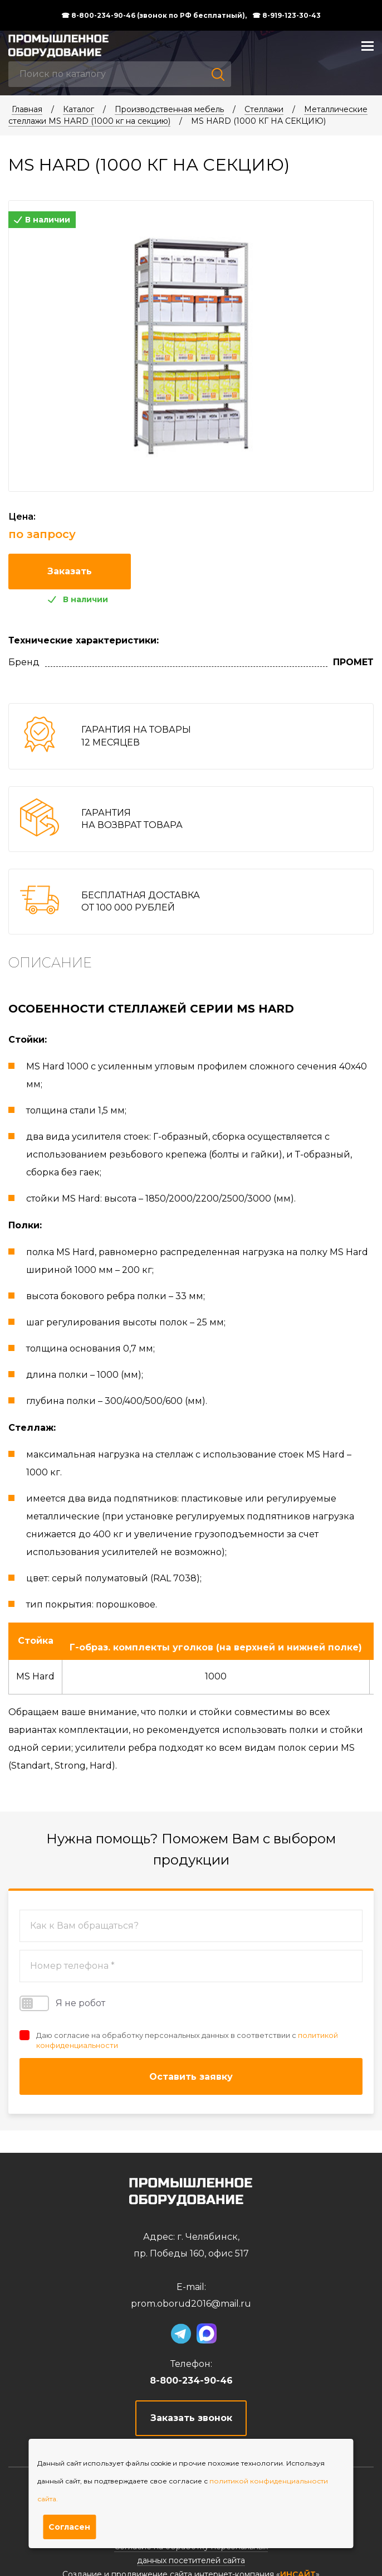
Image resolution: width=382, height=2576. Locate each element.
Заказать (69, 571)
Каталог (78, 109)
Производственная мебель (169, 109)
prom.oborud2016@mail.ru (191, 2303)
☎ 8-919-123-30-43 (286, 15)
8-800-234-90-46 (191, 2380)
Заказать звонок (191, 2418)
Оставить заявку (191, 2076)
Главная (27, 109)
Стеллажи (263, 109)
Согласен (69, 2527)
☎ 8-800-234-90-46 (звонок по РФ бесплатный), (154, 15)
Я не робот (62, 2003)
